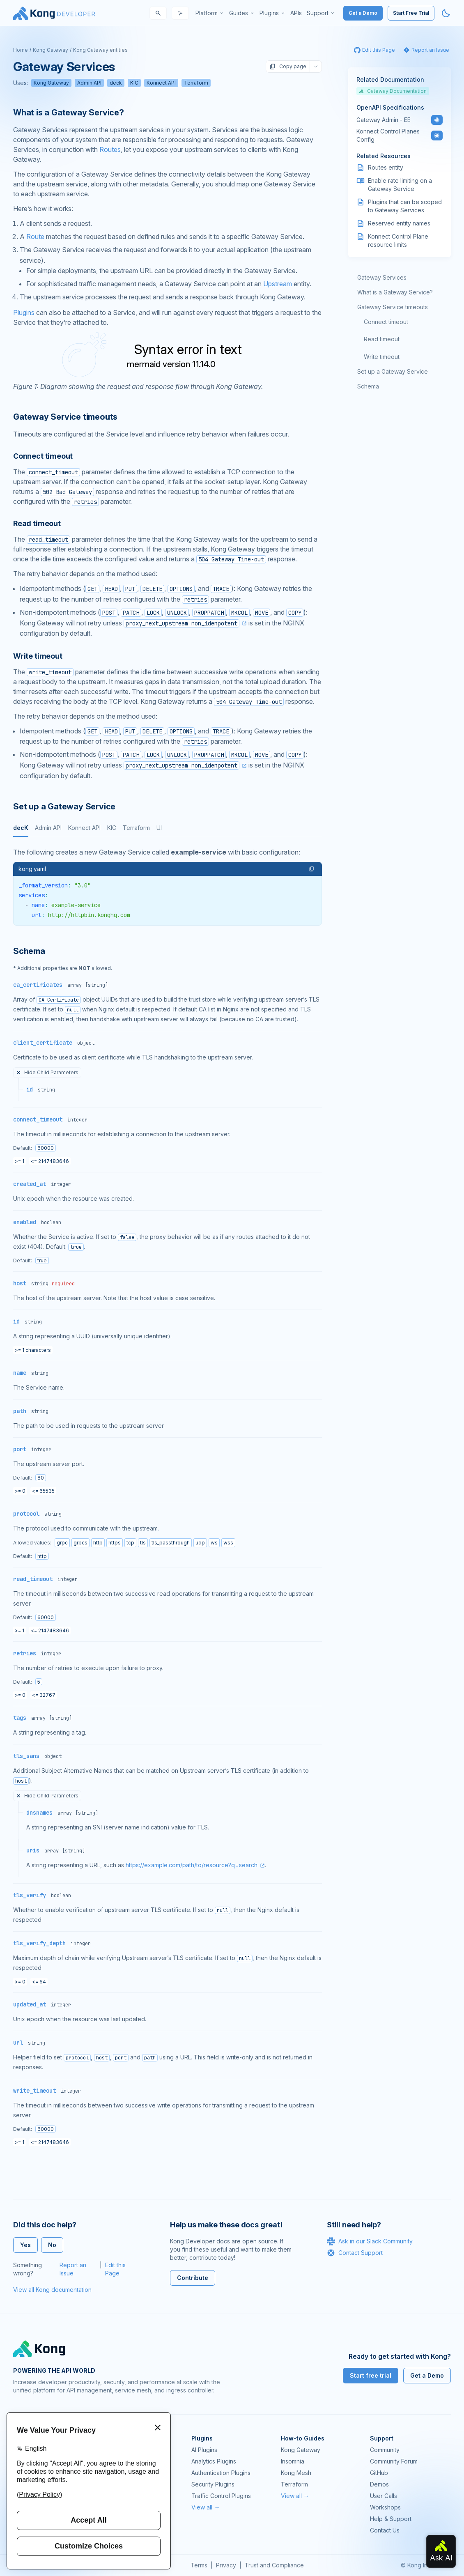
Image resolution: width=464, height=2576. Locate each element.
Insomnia (292, 2461)
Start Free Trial (411, 13)
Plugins (23, 312)
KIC (134, 83)
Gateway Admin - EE (383, 119)
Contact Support (355, 2253)
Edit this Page (115, 2269)
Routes (110, 149)
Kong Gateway (50, 50)
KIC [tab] (111, 827)
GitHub (379, 2472)
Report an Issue (73, 2269)
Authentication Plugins (220, 2472)
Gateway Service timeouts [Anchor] (65, 417)
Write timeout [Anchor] (37, 656)
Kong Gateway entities (100, 50)
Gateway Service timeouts (392, 306)
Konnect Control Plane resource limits (398, 240)
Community (385, 2449)
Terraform (196, 83)
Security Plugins (212, 2484)
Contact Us (385, 2530)
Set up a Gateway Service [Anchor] (64, 806)
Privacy (226, 2565)
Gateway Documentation (393, 91)
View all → (205, 2507)
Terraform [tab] (136, 827)
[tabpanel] (167, 886)
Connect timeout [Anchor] (43, 456)
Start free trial (370, 2375)
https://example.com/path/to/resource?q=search (191, 1864)
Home (20, 50)
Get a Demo (363, 13)
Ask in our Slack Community (370, 2241)
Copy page (287, 66)
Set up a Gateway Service (392, 371)
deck (116, 83)
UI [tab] (159, 827)
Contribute (192, 2277)
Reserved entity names (399, 223)
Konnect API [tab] (84, 827)
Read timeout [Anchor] (37, 523)
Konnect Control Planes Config (388, 135)
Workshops (385, 2507)
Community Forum (394, 2461)
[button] (312, 869)
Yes (25, 2244)
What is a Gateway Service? (395, 292)
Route (35, 236)
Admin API (89, 83)
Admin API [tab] (48, 827)
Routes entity (385, 167)
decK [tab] (20, 827)
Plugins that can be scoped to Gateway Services (405, 206)
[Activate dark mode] (446, 13)
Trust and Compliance (274, 2565)
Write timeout (382, 356)
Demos (379, 2484)
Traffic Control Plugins (221, 2495)
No (52, 2244)
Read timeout (382, 339)
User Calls (383, 2495)
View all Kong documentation (52, 2289)
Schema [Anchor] (29, 951)
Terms (199, 2565)
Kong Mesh (296, 2472)
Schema (368, 386)
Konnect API (161, 83)
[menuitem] (209, 13)
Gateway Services (382, 277)
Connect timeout (386, 321)
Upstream (277, 284)
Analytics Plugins (213, 2461)
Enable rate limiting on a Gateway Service (400, 184)
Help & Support (390, 2518)
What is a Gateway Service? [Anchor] (68, 112)
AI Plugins (204, 2449)
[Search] (158, 13)
